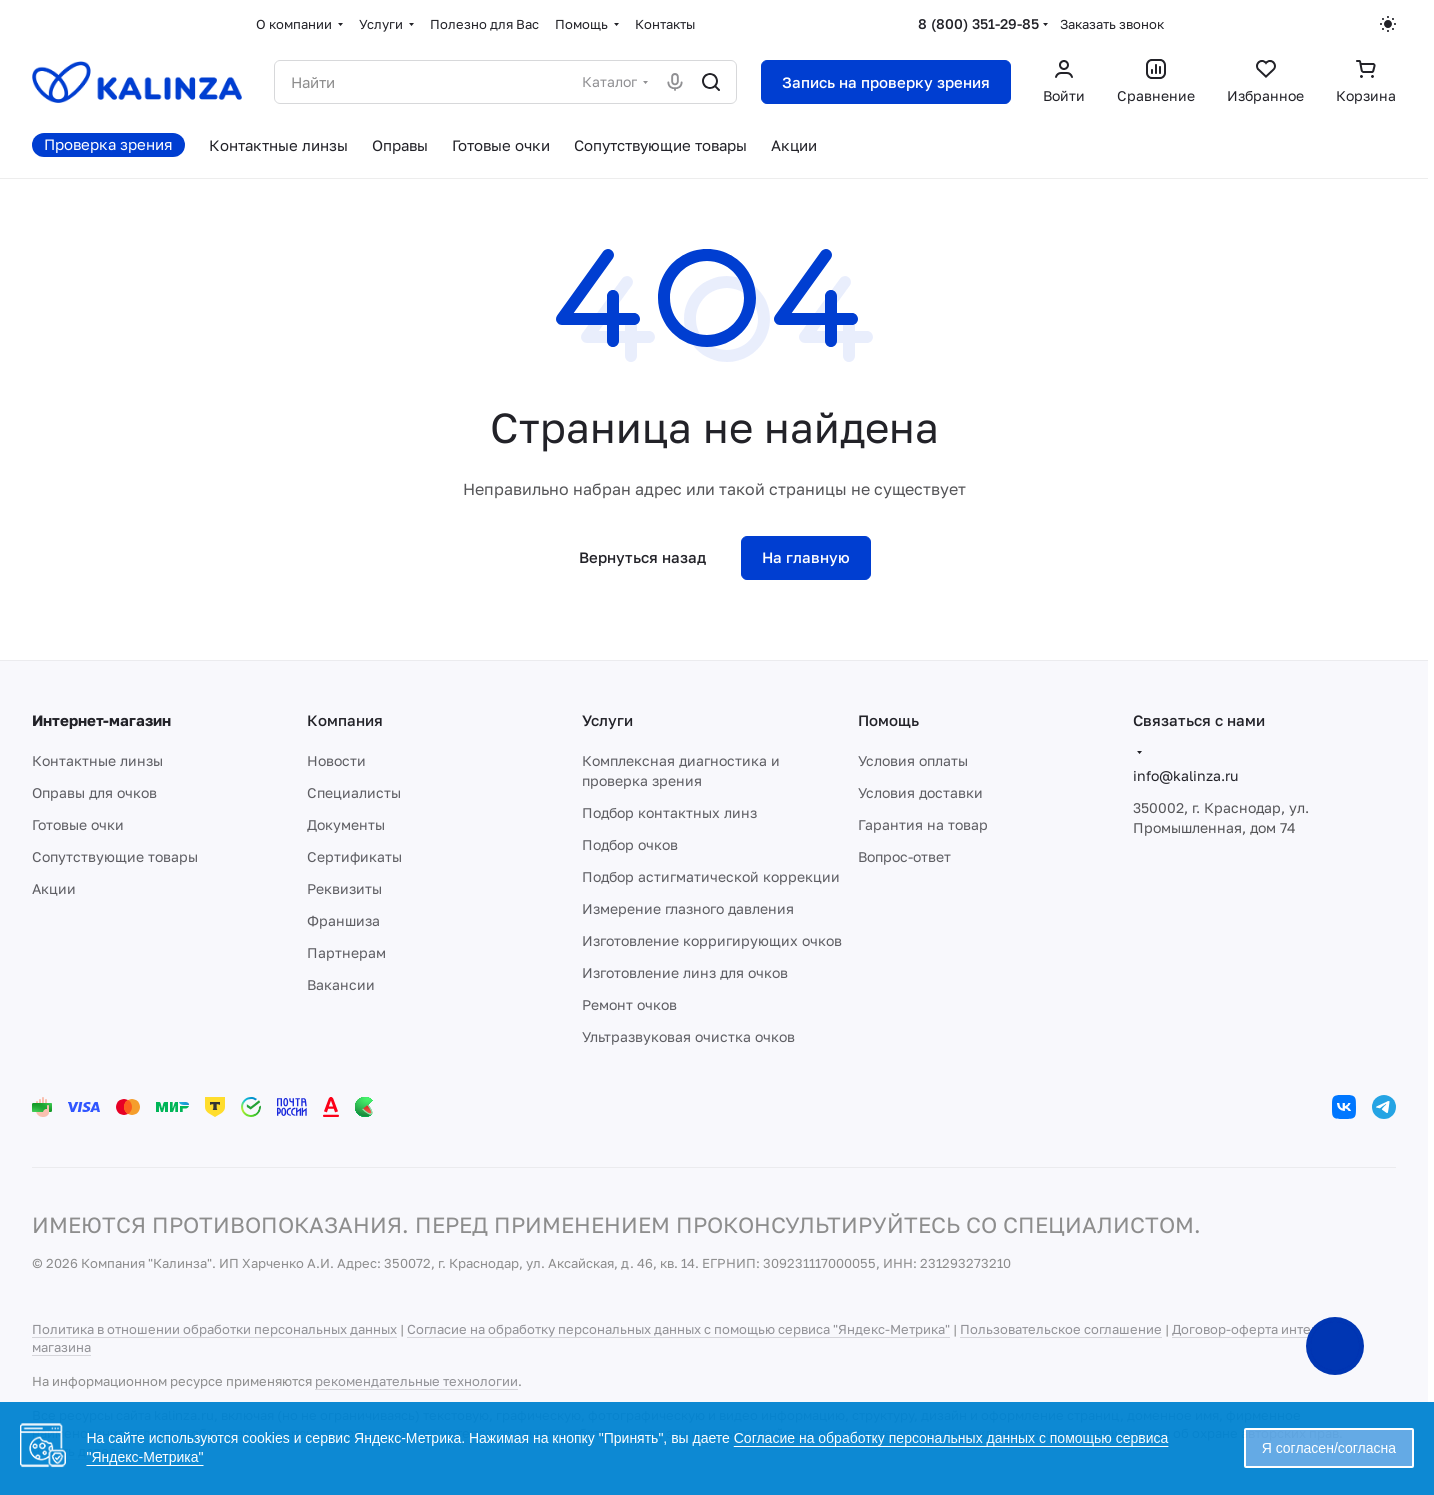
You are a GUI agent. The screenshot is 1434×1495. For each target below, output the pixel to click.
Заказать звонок (1112, 24)
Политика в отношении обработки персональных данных (214, 1329)
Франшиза (343, 920)
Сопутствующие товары (115, 856)
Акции (54, 888)
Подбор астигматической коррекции (711, 876)
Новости (336, 760)
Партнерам (346, 952)
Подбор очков (630, 844)
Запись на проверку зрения (886, 82)
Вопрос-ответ (904, 856)
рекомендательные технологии (416, 1381)
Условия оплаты (913, 760)
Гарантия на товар (923, 824)
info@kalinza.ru (1185, 775)
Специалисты (354, 792)
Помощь (888, 720)
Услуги (607, 720)
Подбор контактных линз (669, 812)
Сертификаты (354, 856)
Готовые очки (78, 824)
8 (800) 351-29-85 (978, 23)
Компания (345, 720)
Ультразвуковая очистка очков (688, 1036)
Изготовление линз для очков (685, 972)
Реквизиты (344, 888)
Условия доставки (920, 792)
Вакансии (341, 984)
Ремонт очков (629, 1004)
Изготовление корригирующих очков (712, 940)
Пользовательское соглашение (1061, 1329)
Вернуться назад (642, 557)
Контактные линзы (97, 760)
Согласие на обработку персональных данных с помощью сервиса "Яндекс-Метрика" (678, 1329)
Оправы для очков (94, 792)
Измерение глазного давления (688, 908)
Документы (346, 824)
